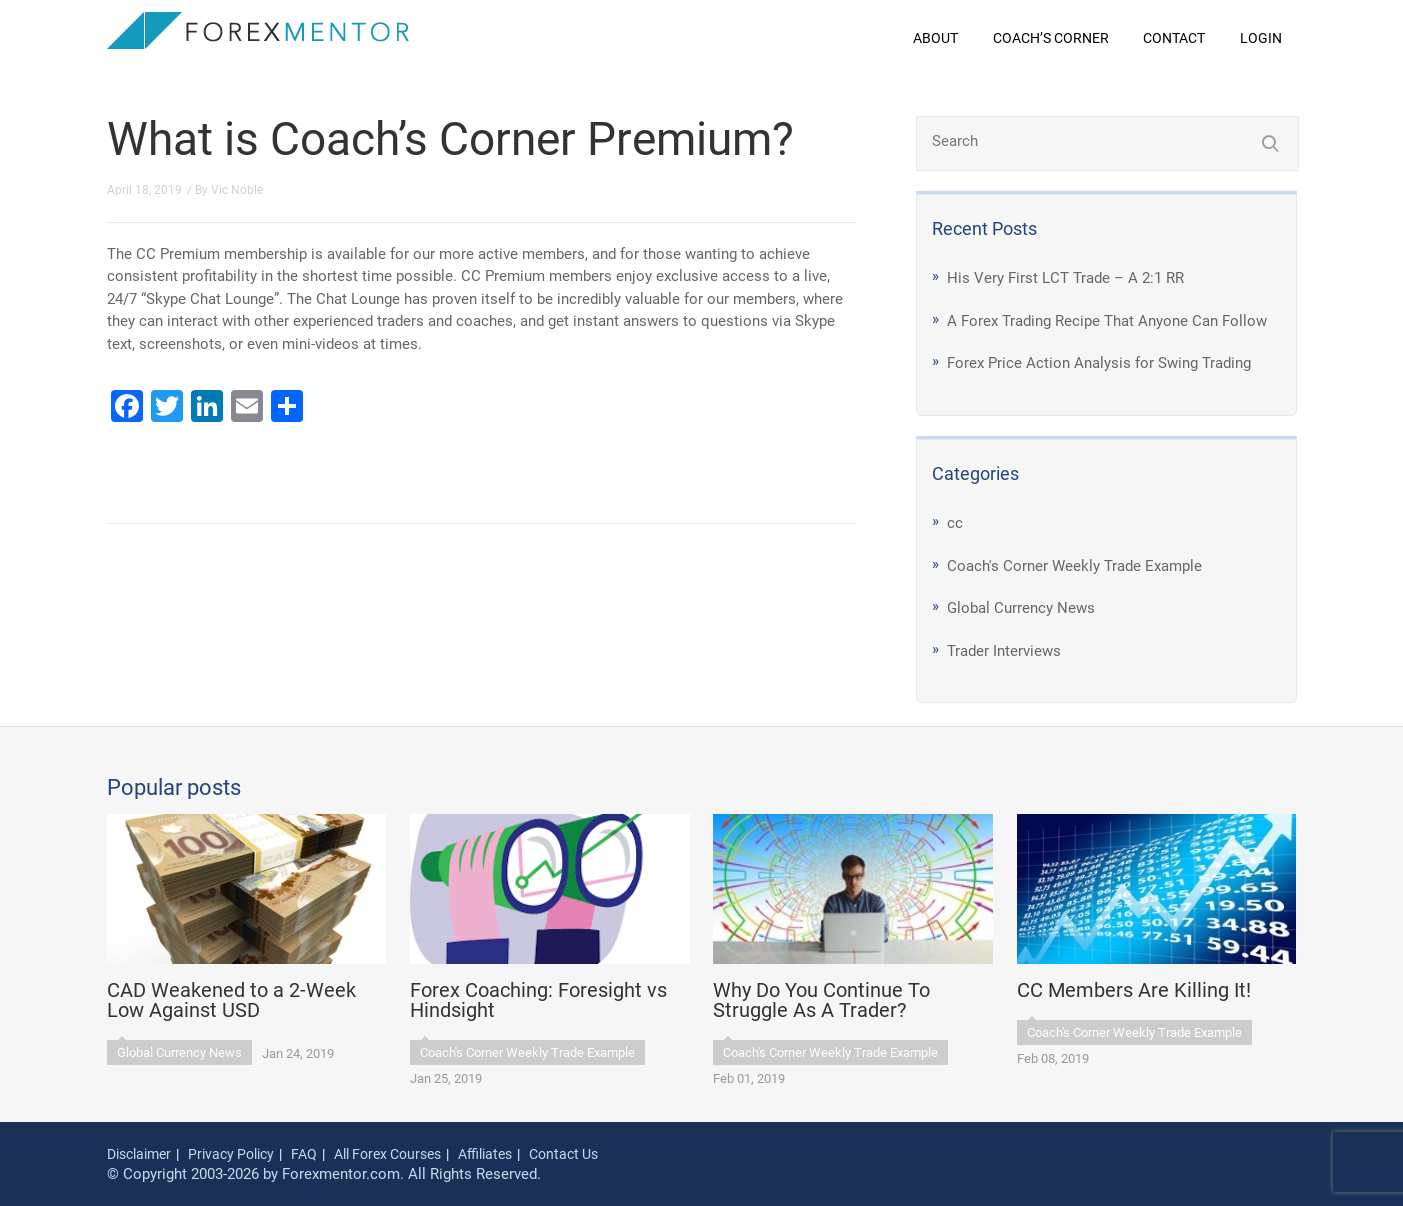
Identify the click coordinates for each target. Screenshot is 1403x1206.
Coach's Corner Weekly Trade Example (1074, 566)
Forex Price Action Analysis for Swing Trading (1099, 363)
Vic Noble (237, 189)
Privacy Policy (231, 1154)
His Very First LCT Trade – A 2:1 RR (1065, 278)
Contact (1174, 38)
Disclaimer (139, 1154)
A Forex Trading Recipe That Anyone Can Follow (1107, 321)
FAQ (304, 1154)
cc (955, 523)
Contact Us (563, 1154)
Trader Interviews (1004, 651)
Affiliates (485, 1154)
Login (1261, 38)
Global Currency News (1021, 608)
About (935, 38)
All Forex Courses (387, 1154)
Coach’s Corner (1051, 38)
